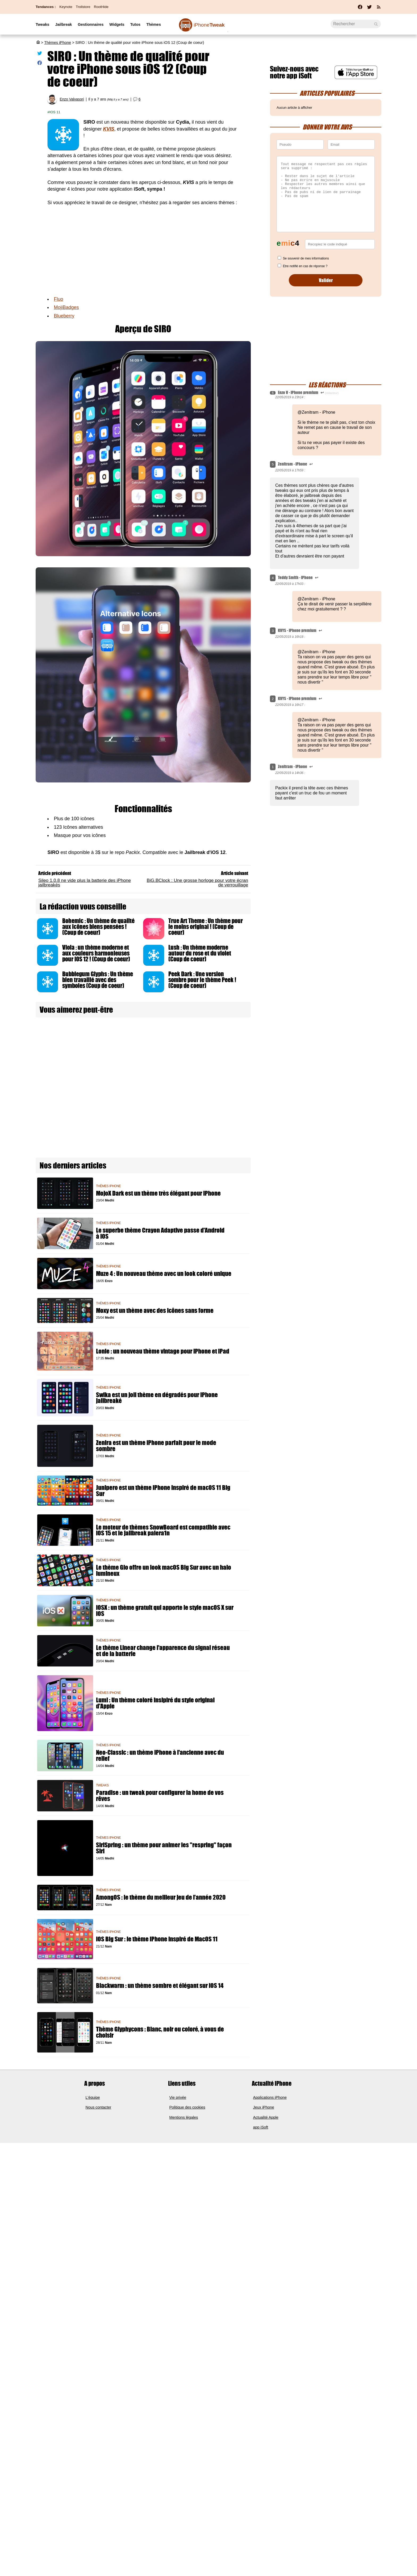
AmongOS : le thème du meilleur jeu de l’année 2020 (161, 1897)
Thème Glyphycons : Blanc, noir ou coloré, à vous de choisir (160, 2032)
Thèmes (153, 24)
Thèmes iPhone (57, 42)
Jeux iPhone (263, 2107)
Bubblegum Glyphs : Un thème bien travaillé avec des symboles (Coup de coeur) (97, 980)
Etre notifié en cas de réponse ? (305, 266)
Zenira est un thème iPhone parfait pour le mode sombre (156, 1446)
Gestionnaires (90, 24)
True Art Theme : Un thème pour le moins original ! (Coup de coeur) (205, 926)
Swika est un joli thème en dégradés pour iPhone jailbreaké (157, 1398)
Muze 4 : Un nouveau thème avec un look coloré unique (163, 1274)
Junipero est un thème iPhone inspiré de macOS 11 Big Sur (163, 1491)
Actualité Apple (265, 2117)
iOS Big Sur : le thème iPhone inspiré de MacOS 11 (157, 1939)
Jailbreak (63, 24)
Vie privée (177, 2097)
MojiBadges (66, 307)
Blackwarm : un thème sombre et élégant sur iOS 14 (159, 1986)
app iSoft (260, 2127)
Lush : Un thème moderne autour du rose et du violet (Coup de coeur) (199, 953)
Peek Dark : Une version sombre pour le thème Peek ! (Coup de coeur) (202, 980)
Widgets (116, 24)
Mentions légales (183, 2117)
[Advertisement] (143, 251)
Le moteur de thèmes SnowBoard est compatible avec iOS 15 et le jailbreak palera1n (163, 1530)
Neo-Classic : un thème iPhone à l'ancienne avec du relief (160, 1755)
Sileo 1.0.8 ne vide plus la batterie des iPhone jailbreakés (84, 882)
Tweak (209, 25)
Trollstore (83, 7)
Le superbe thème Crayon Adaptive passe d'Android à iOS (160, 1233)
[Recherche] (356, 24)
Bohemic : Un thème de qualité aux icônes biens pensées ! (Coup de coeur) (98, 926)
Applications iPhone (270, 2097)
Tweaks (42, 24)
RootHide (101, 7)
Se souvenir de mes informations (306, 258)
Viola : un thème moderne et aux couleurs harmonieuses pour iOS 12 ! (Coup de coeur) (96, 953)
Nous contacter (98, 2107)
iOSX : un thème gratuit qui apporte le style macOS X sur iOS (164, 1611)
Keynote (65, 7)
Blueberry (64, 316)
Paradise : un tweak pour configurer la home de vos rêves (160, 1796)
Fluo (58, 299)
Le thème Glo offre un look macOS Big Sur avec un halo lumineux (163, 1570)
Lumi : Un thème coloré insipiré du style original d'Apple (155, 1703)
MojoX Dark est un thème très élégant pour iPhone (158, 1193)
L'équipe (93, 2097)
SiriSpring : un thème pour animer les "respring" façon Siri (164, 1848)
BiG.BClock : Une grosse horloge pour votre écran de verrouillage (197, 882)
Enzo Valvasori (72, 99)
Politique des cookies (187, 2107)
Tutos (135, 24)
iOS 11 (54, 112)
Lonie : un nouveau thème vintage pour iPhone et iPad (162, 1351)
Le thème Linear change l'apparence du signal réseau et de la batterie (163, 1651)
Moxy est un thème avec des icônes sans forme (155, 1311)
